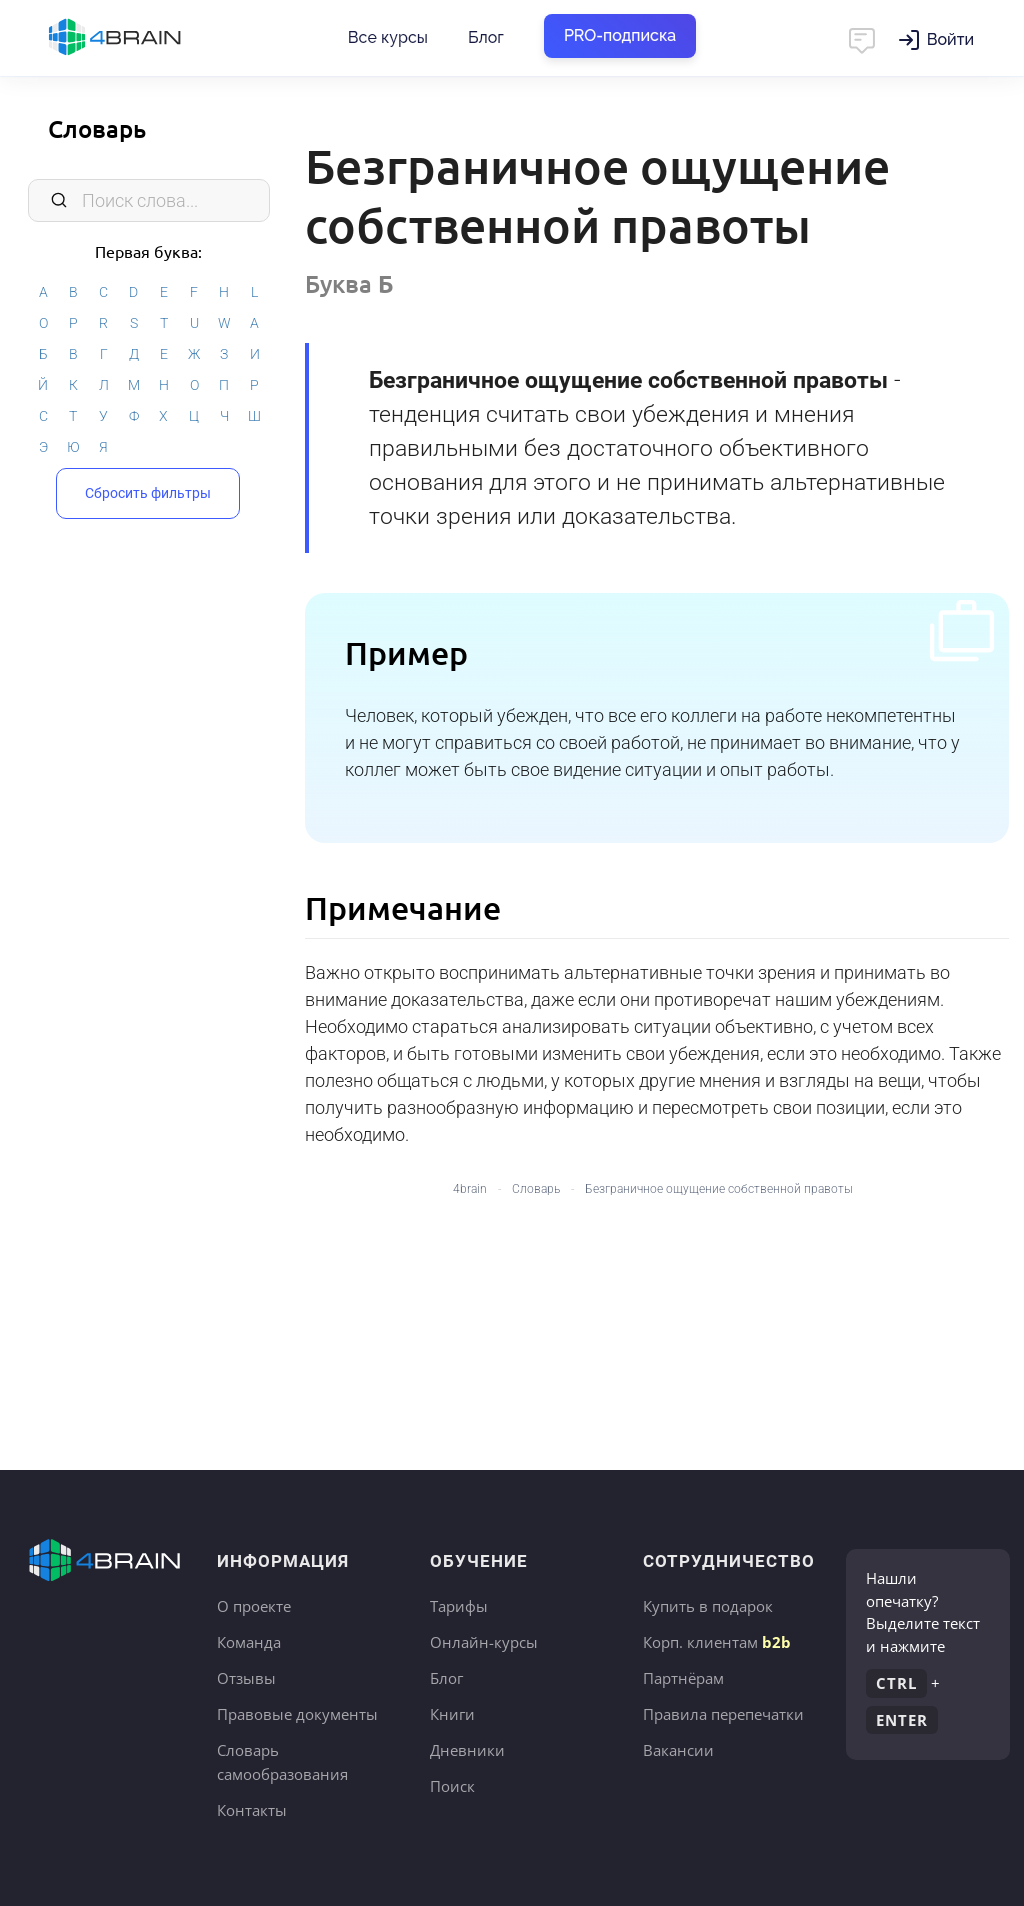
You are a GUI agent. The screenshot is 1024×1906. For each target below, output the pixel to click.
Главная (150, 38)
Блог (486, 37)
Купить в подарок (708, 1606)
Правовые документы (297, 1714)
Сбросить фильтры (148, 493)
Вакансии (678, 1750)
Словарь (97, 128)
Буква (349, 283)
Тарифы (459, 1606)
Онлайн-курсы (484, 1642)
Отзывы (246, 1678)
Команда (249, 1642)
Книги (452, 1714)
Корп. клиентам (717, 1642)
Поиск (452, 1786)
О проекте (254, 1606)
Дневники (467, 1750)
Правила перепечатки (723, 1714)
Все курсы (388, 37)
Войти (950, 39)
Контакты (252, 1810)
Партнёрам (683, 1678)
